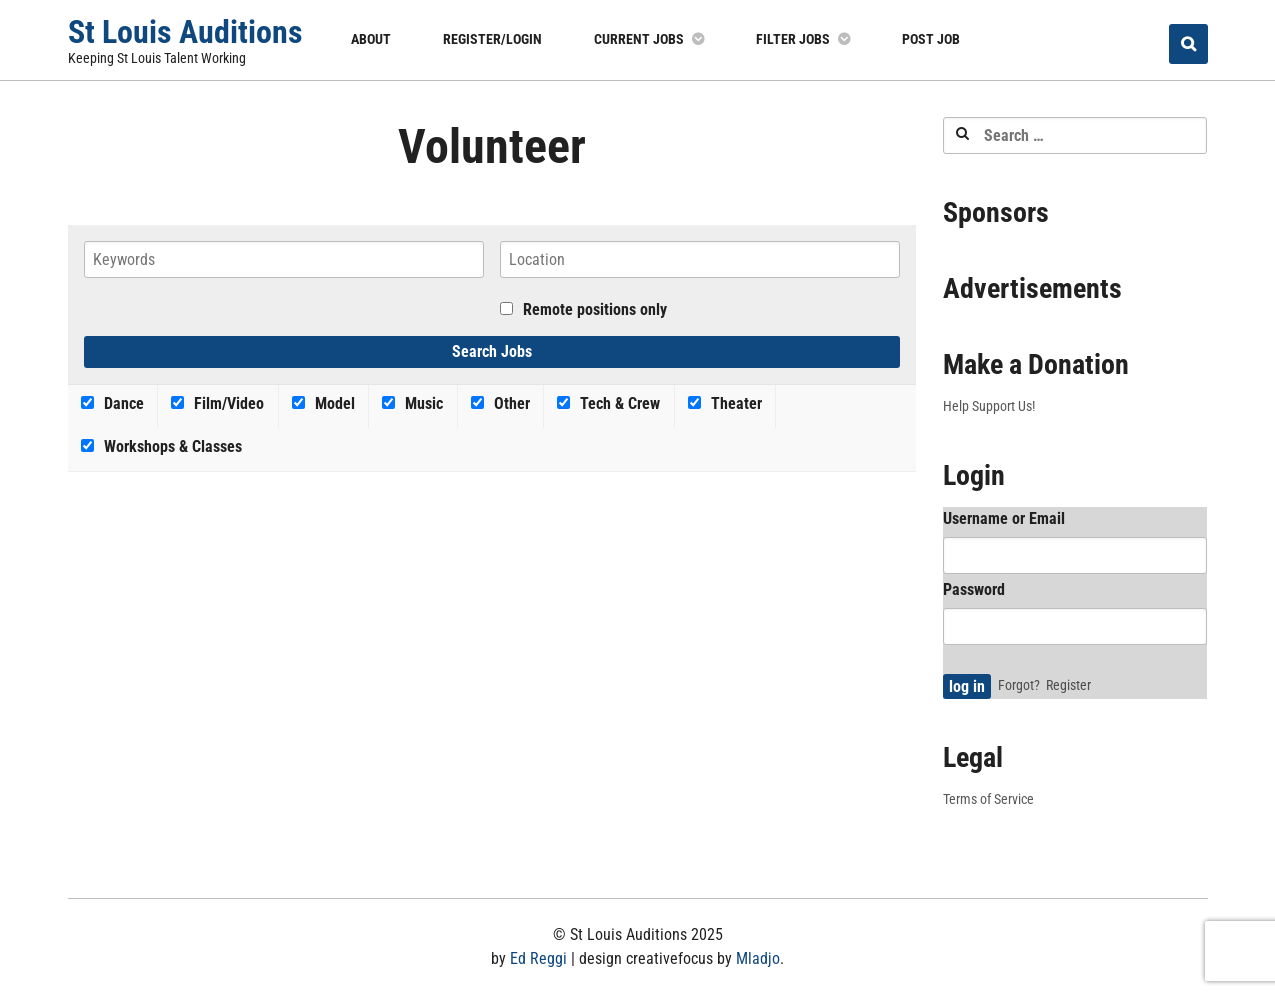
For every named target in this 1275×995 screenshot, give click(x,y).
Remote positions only (595, 309)
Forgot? (1019, 685)
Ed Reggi (538, 958)
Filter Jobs (793, 39)
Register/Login (492, 39)
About (371, 39)
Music (412, 403)
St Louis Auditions (185, 32)
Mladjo (758, 958)
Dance (112, 403)
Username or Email (1004, 518)
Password (974, 589)
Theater (725, 403)
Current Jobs (639, 39)
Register (1068, 685)
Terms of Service (988, 799)
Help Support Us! (989, 406)
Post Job (931, 39)
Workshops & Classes (161, 446)
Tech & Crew (608, 403)
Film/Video (217, 403)
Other (500, 403)
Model (323, 403)
